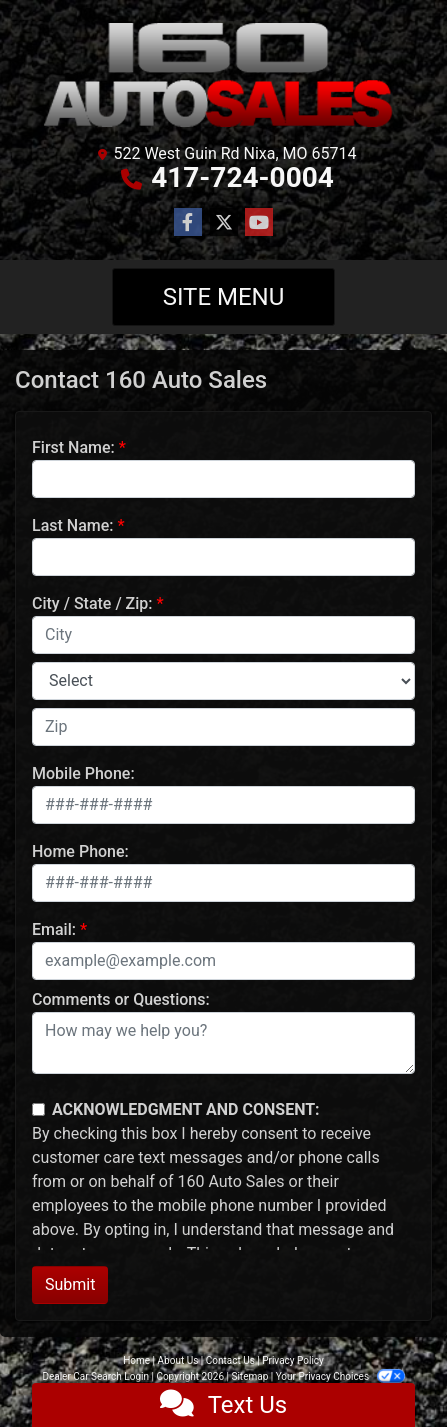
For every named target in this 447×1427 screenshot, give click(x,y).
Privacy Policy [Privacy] (293, 1360)
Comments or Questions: (121, 999)
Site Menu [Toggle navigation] (224, 297)
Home (136, 1360)
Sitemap (249, 1376)
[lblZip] (223, 727)
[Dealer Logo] (224, 75)
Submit (70, 1284)
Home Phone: (80, 851)
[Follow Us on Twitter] (224, 223)
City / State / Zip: (92, 603)
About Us (178, 1360)
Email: (54, 929)
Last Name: (73, 525)
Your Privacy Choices (340, 1376)
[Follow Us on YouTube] (259, 223)
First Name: (73, 447)
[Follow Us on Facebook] (188, 223)
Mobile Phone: (83, 773)
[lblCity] (223, 635)
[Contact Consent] (38, 1109)
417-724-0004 (242, 177)
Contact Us (230, 1360)
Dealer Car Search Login (95, 1376)
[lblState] (223, 681)
